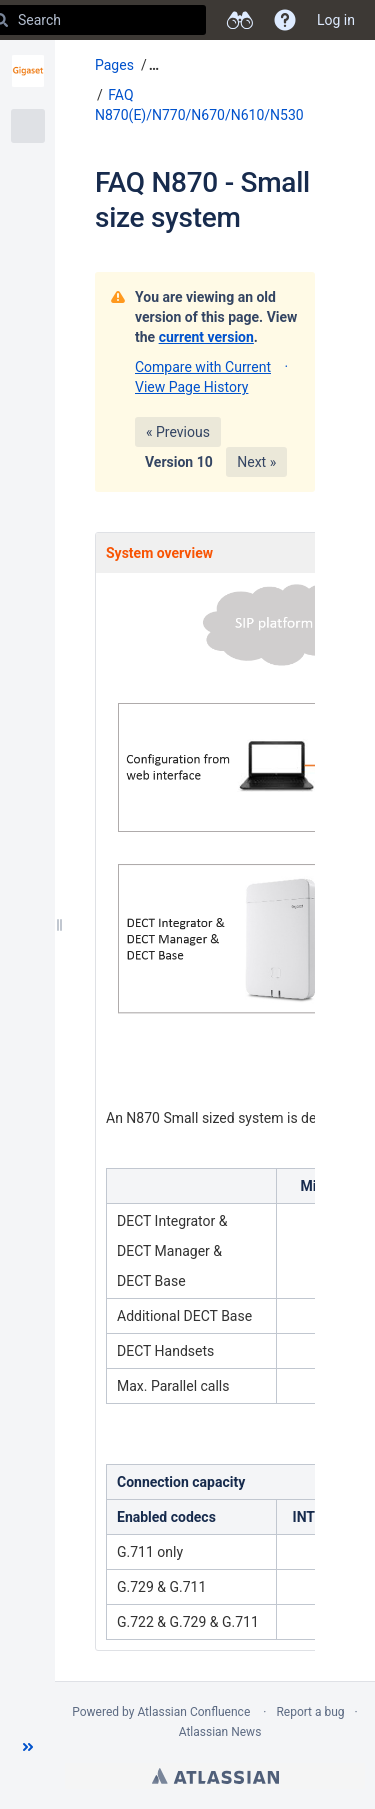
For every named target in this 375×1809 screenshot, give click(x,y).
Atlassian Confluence (193, 1712)
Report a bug (310, 1712)
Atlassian (215, 1776)
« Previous (178, 432)
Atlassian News (220, 1732)
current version (206, 337)
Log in (336, 20)
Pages (114, 65)
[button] (28, 1747)
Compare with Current (203, 367)
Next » (256, 462)
